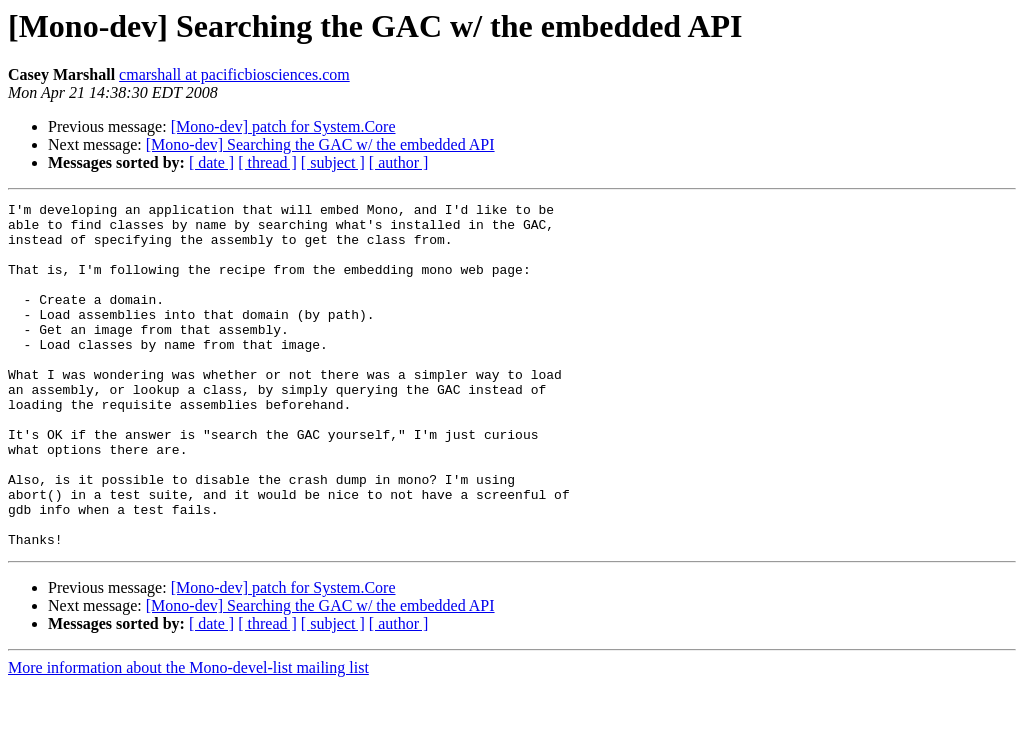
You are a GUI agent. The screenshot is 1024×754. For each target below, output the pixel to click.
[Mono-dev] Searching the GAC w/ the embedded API (320, 144)
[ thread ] (267, 162)
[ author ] (399, 162)
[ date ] (211, 162)
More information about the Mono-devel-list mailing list (188, 736)
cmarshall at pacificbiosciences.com (234, 74)
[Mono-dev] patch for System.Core (283, 126)
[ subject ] (333, 162)
